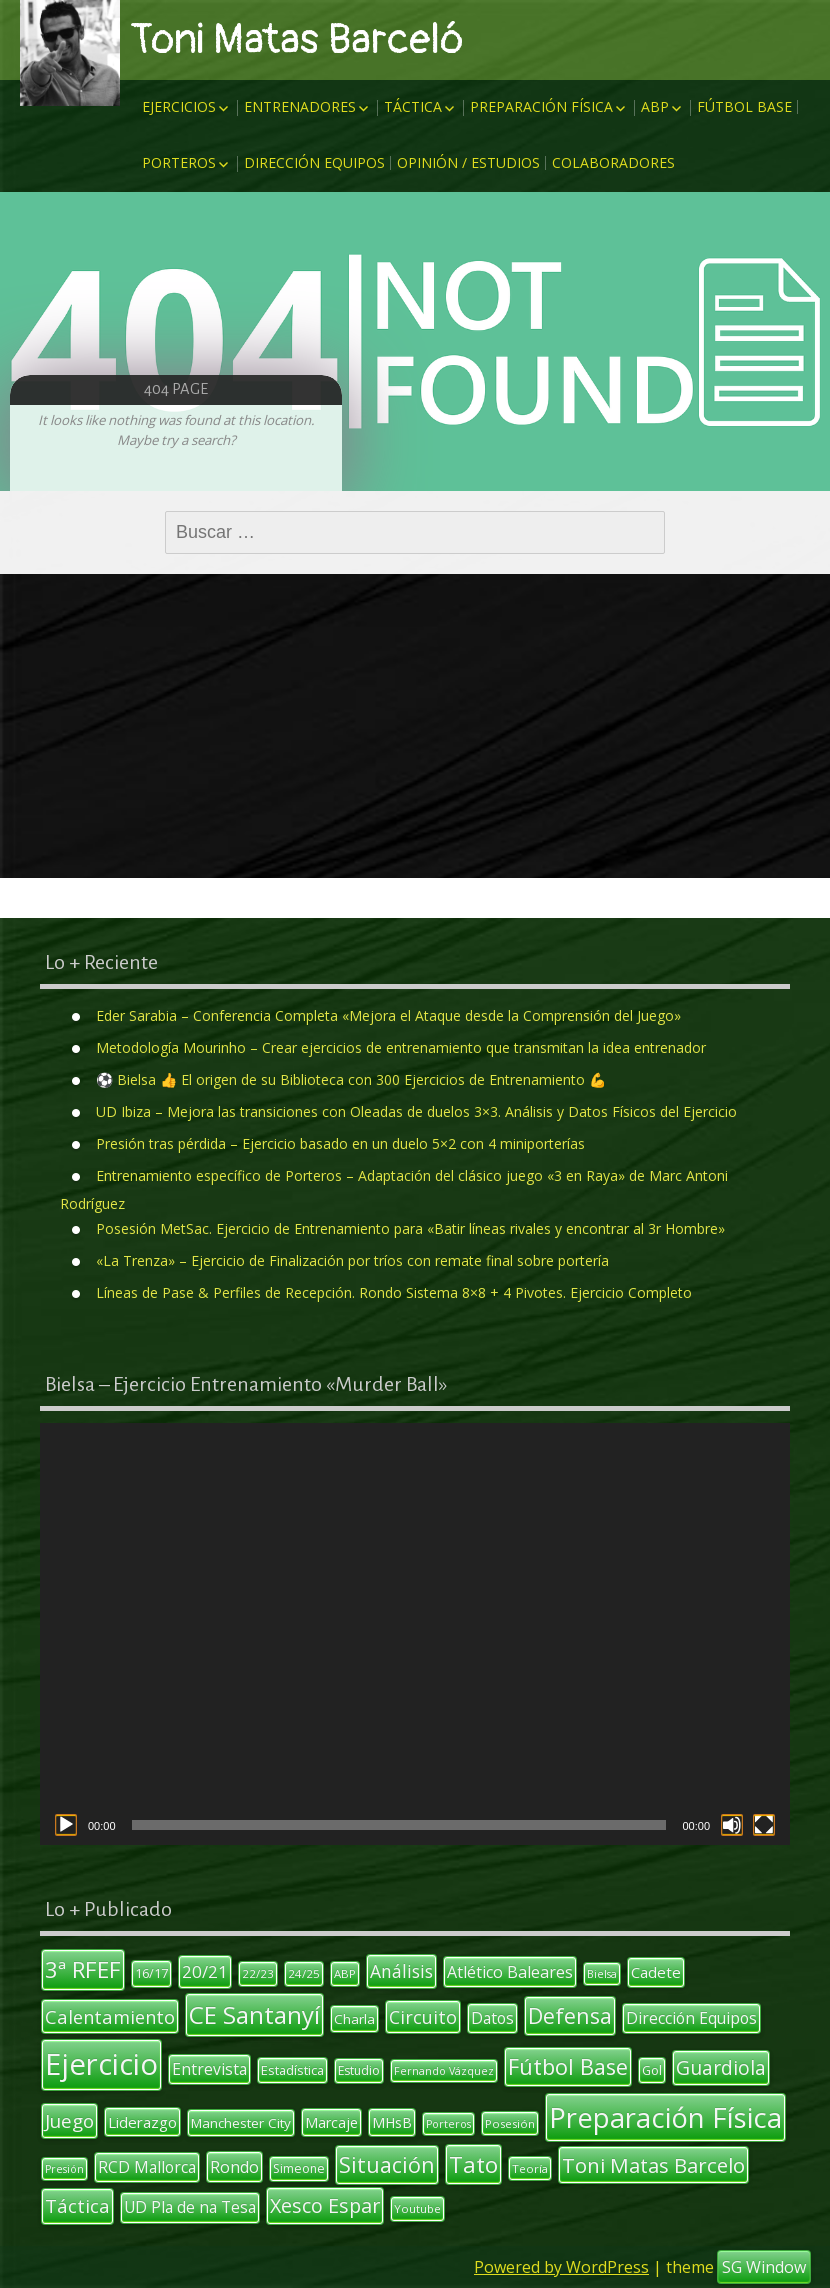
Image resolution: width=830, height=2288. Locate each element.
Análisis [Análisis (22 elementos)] (401, 1971)
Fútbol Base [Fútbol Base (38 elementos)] (568, 2066)
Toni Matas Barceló (297, 40)
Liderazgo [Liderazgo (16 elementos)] (142, 2122)
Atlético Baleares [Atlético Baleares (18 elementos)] (510, 1972)
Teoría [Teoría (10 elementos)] (530, 2168)
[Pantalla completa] (764, 1825)
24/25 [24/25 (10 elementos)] (304, 1973)
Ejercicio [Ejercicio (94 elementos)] (101, 2064)
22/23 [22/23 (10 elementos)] (258, 1973)
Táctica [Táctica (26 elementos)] (77, 2206)
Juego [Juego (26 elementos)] (69, 2121)
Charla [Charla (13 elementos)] (354, 2019)
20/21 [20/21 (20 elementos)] (205, 1971)
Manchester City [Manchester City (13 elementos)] (241, 2123)
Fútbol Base (744, 106)
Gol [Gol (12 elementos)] (652, 2070)
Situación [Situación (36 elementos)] (387, 2164)
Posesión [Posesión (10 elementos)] (510, 2123)
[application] (415, 1634)
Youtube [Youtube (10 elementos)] (417, 2208)
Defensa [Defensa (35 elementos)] (570, 2015)
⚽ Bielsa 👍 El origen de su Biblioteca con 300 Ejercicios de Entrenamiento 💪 (351, 1079)
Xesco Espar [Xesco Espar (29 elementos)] (325, 2205)
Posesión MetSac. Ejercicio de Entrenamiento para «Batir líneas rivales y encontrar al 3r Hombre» (410, 1228)
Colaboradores (613, 162)
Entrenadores (300, 106)
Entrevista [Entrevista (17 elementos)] (209, 2069)
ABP (655, 106)
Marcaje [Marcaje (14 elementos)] (331, 2122)
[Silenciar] (732, 1825)
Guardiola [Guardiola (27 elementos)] (721, 2067)
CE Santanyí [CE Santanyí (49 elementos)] (254, 2014)
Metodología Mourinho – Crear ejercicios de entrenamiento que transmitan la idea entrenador (401, 1047)
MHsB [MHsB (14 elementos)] (392, 2122)
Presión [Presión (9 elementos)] (64, 2169)
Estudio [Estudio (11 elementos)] (359, 2070)
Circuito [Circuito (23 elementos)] (423, 2017)
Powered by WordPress (561, 2267)
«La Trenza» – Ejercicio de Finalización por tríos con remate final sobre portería (352, 1260)
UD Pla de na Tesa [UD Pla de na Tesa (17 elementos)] (190, 2207)
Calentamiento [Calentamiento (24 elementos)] (110, 2016)
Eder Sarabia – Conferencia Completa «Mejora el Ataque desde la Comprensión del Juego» (388, 1015)
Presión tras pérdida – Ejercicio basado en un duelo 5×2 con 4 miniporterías (340, 1143)
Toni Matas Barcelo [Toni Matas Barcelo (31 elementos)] (653, 2165)
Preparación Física (541, 106)
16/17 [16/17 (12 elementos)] (151, 1973)
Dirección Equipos (314, 162)
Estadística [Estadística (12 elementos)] (292, 2070)
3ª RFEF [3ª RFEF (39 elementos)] (83, 1969)
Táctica (413, 106)
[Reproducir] (66, 1825)
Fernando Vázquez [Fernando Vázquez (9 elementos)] (444, 2071)
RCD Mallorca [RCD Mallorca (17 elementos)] (147, 2167)
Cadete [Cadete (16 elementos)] (656, 1972)
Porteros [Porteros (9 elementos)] (448, 2124)
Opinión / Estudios (468, 162)
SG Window (764, 2267)
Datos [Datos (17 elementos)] (492, 2018)
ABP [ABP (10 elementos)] (345, 1973)
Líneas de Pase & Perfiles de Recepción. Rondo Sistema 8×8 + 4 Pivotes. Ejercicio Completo (394, 1292)
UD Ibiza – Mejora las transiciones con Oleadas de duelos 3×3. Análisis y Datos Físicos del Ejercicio (416, 1111)
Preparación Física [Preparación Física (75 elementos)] (665, 2117)
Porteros (179, 162)
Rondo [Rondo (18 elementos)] (234, 2167)
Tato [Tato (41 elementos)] (473, 2164)
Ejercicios (179, 106)
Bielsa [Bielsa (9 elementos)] (602, 1974)
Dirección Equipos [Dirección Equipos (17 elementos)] (691, 2018)
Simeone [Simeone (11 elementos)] (299, 2168)
